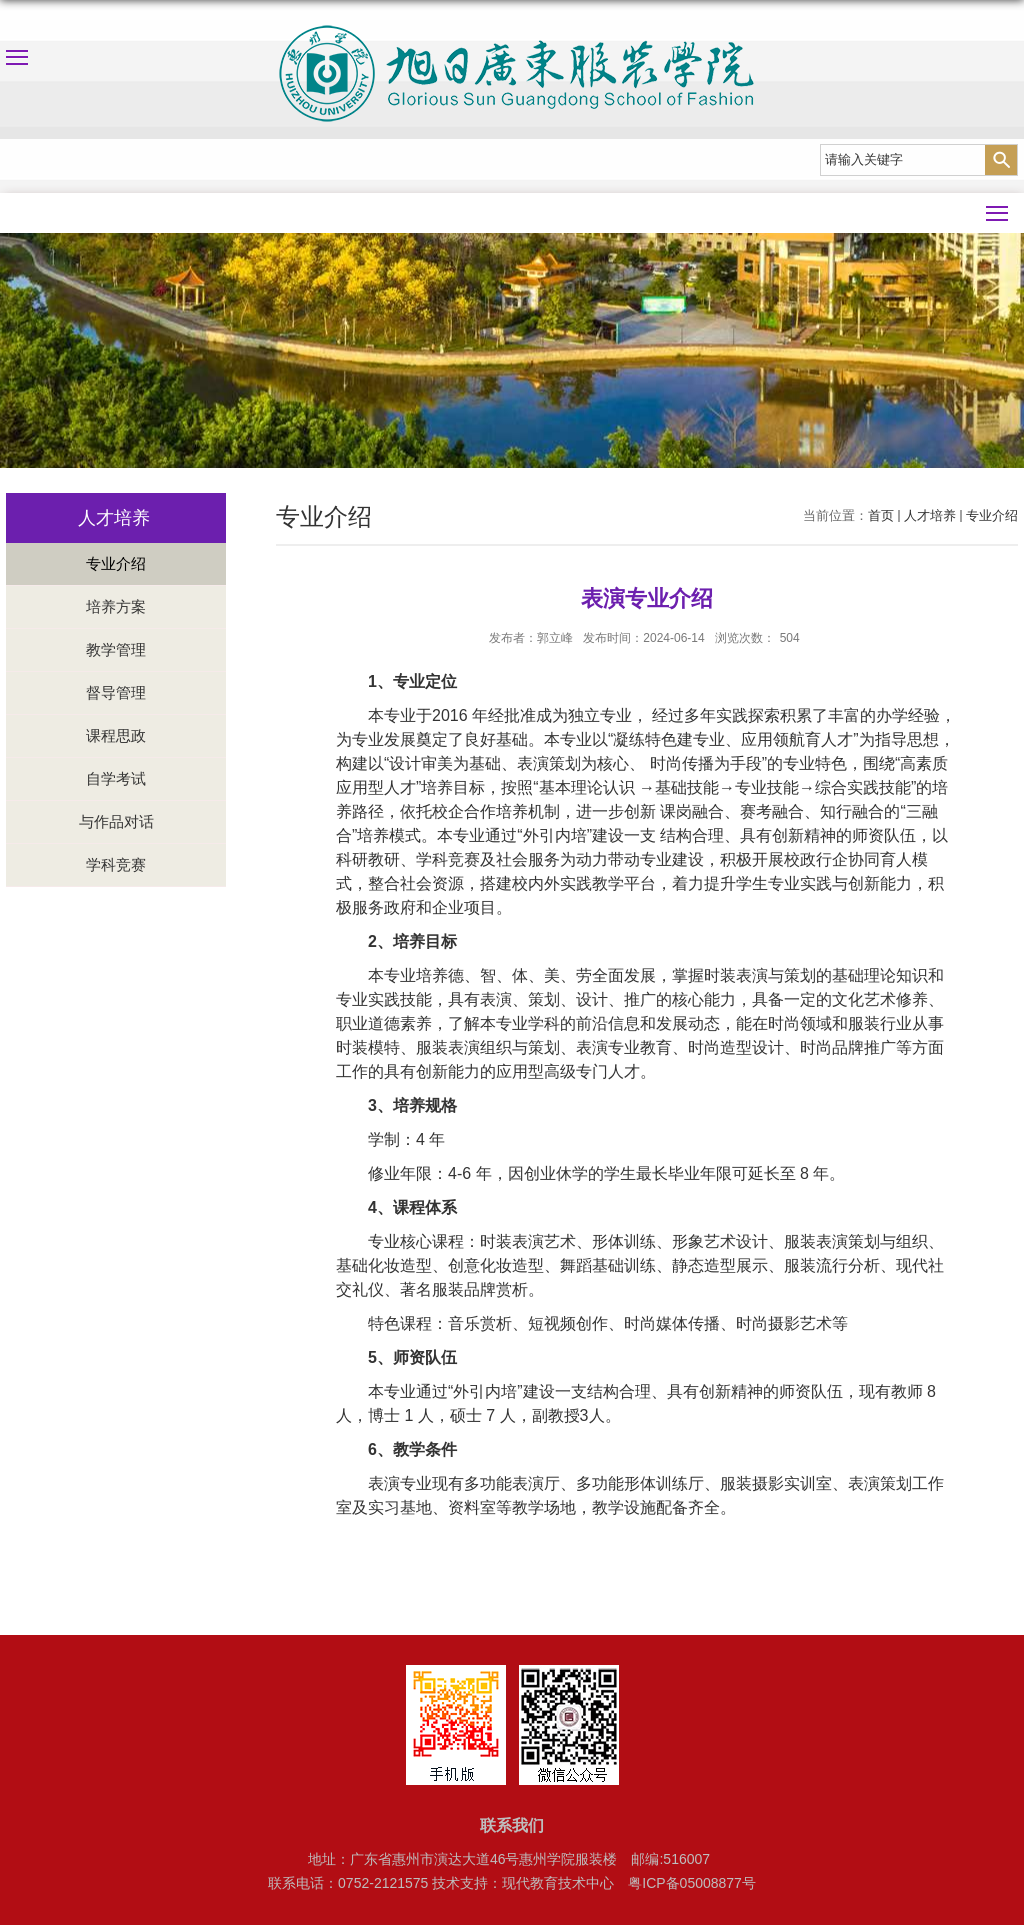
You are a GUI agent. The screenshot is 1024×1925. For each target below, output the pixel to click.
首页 (881, 515)
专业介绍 (992, 515)
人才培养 (930, 515)
